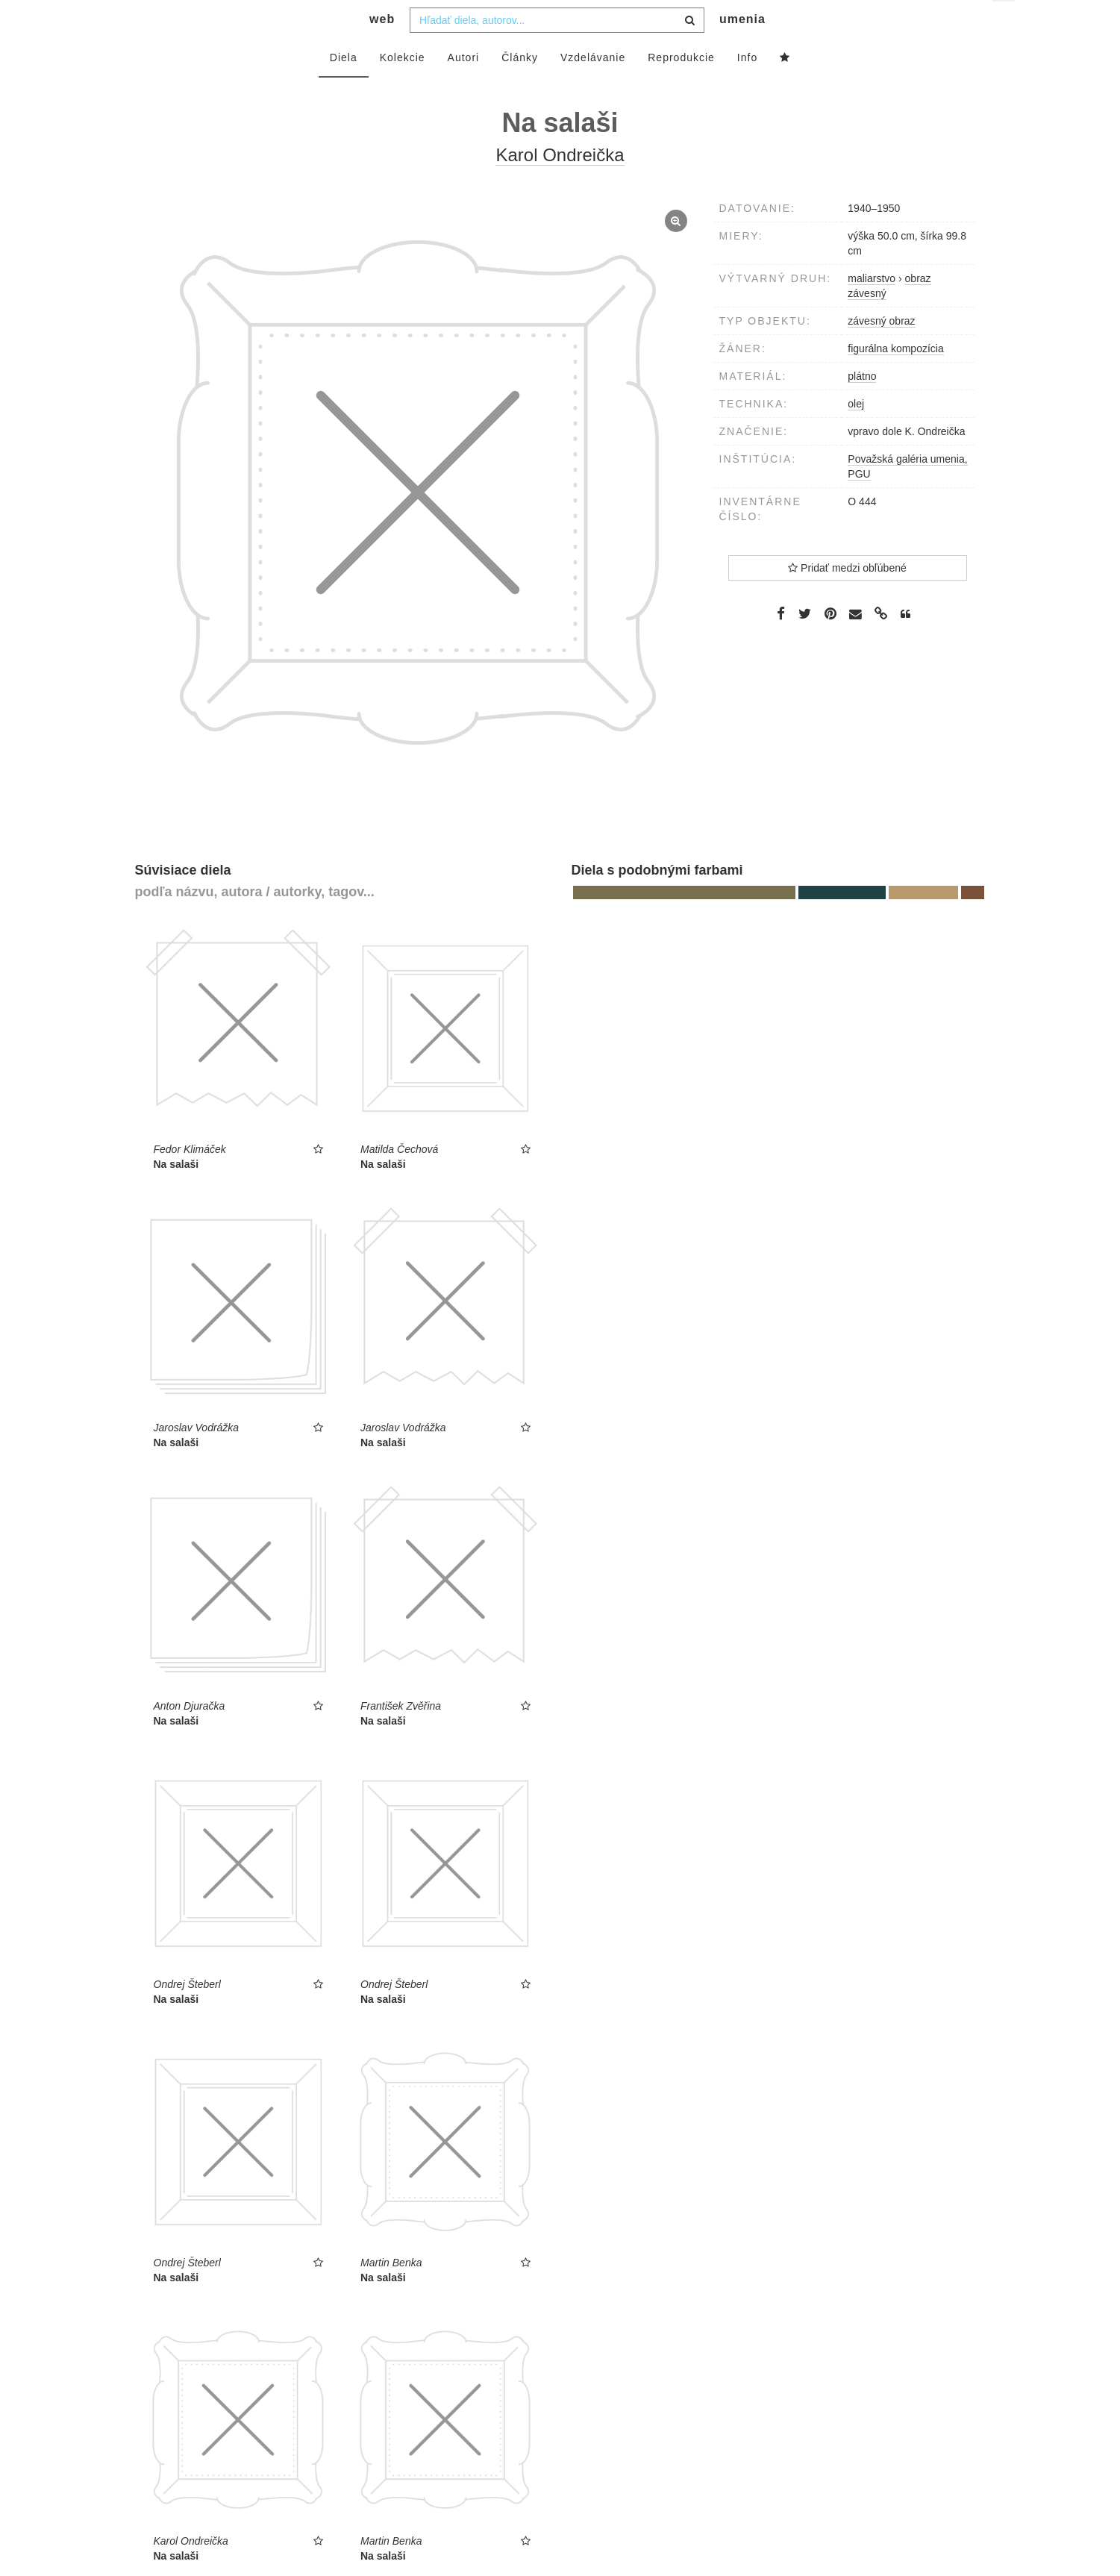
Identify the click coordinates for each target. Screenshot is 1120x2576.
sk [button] (1004, 22)
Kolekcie (402, 87)
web (382, 49)
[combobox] (557, 50)
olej (856, 434)
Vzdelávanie (592, 87)
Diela (343, 87)
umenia (742, 49)
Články (519, 87)
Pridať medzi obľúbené (847, 598)
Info (747, 87)
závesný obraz (881, 351)
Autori (464, 87)
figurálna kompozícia (895, 378)
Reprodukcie (681, 87)
